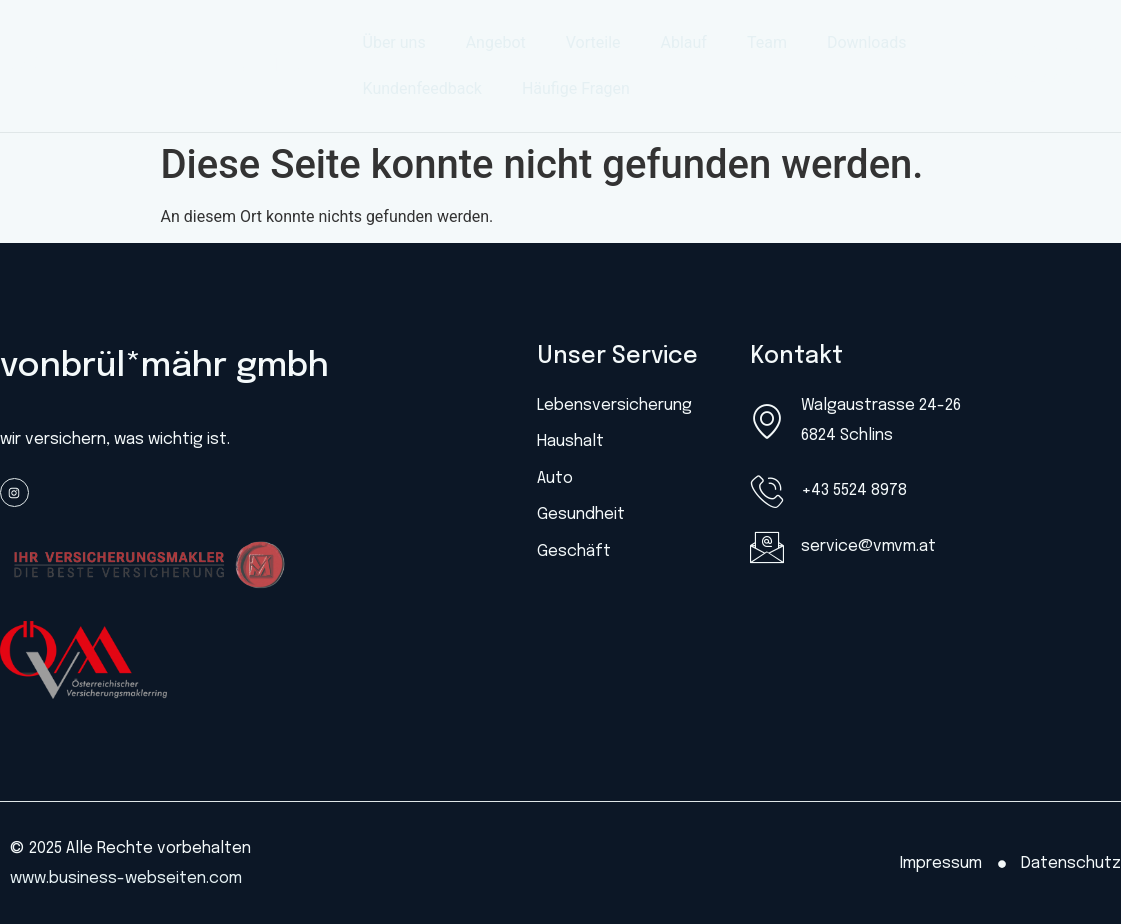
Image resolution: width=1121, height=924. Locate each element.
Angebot (496, 42)
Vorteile (593, 42)
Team (767, 42)
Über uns (394, 42)
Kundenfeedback (422, 88)
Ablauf (684, 42)
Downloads (866, 42)
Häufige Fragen (576, 88)
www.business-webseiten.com (126, 878)
